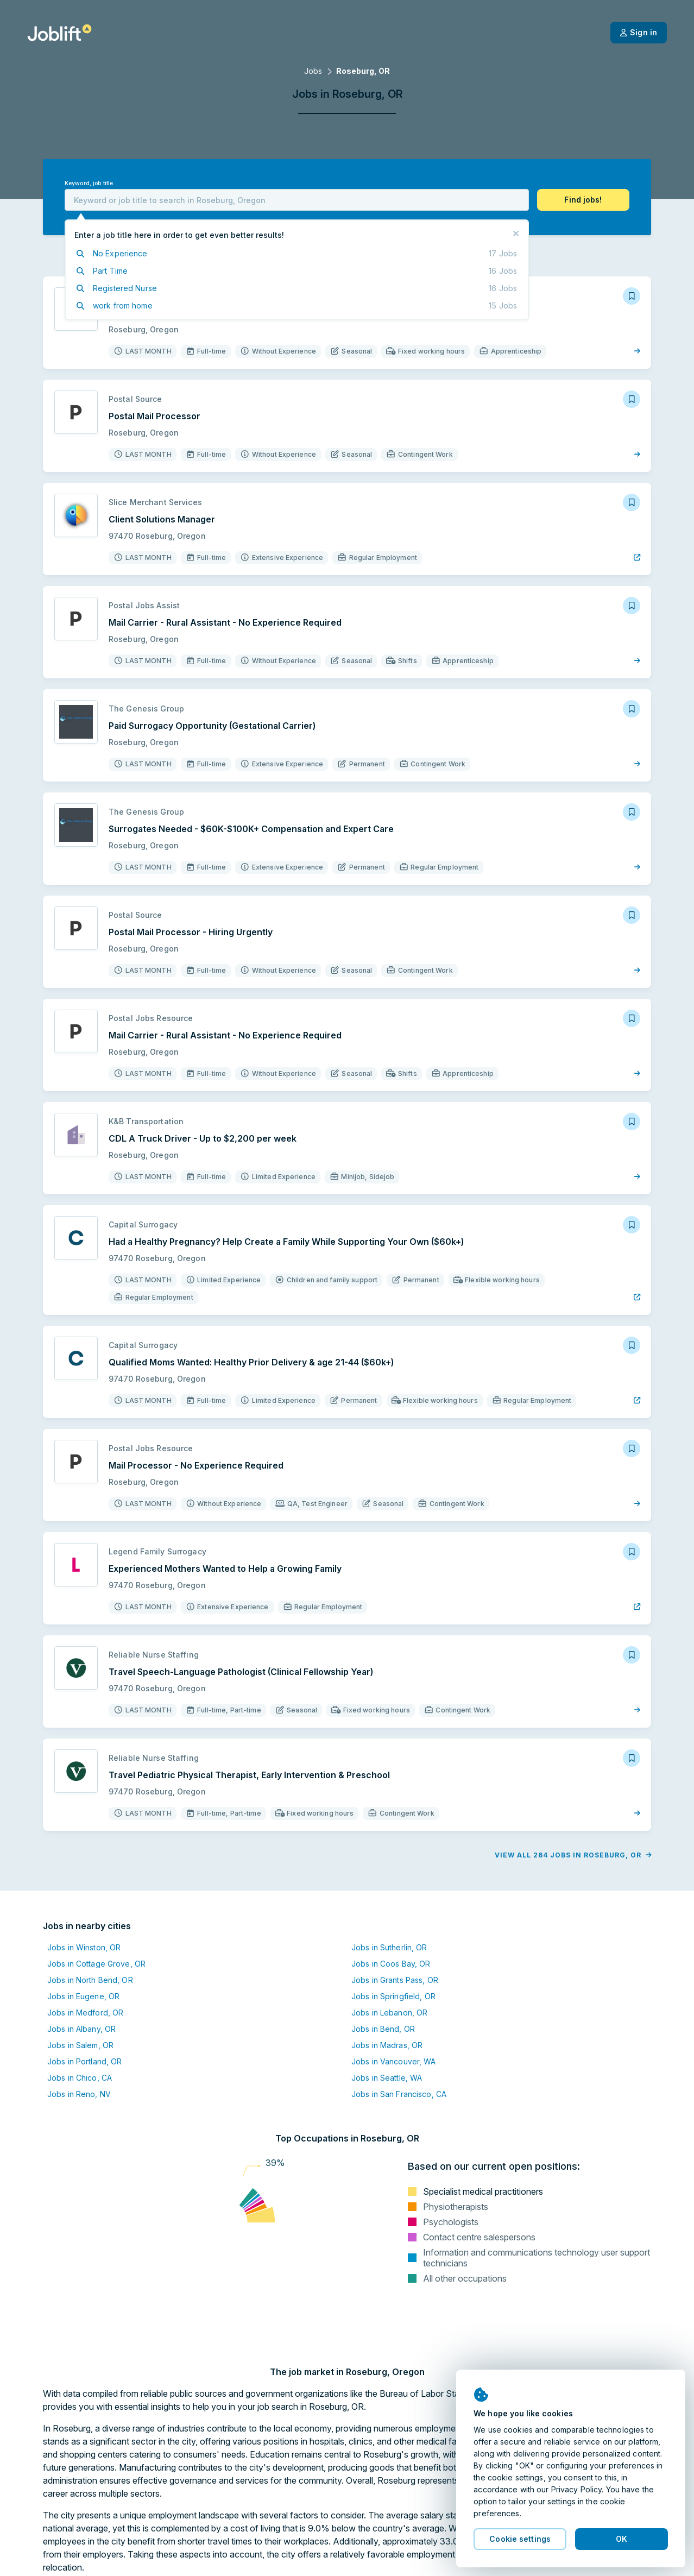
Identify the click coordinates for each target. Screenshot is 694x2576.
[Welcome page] (59, 32)
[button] (583, 200)
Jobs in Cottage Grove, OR (96, 1963)
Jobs (313, 70)
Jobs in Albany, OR (81, 2028)
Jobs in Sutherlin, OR (389, 1947)
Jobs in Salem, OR (80, 2045)
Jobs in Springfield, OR (393, 1996)
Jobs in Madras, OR (386, 2045)
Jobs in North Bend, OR (90, 1980)
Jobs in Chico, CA (79, 2077)
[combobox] (297, 200)
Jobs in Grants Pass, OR (394, 1980)
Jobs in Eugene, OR (83, 1996)
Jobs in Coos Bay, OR (390, 1963)
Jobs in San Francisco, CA (398, 2094)
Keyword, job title (89, 183)
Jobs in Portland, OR (84, 2061)
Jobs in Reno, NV (79, 2094)
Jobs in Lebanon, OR (389, 2012)
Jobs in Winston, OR (84, 1947)
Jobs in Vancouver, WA (393, 2061)
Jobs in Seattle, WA (386, 2077)
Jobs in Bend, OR (383, 2028)
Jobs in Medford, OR (85, 2012)
